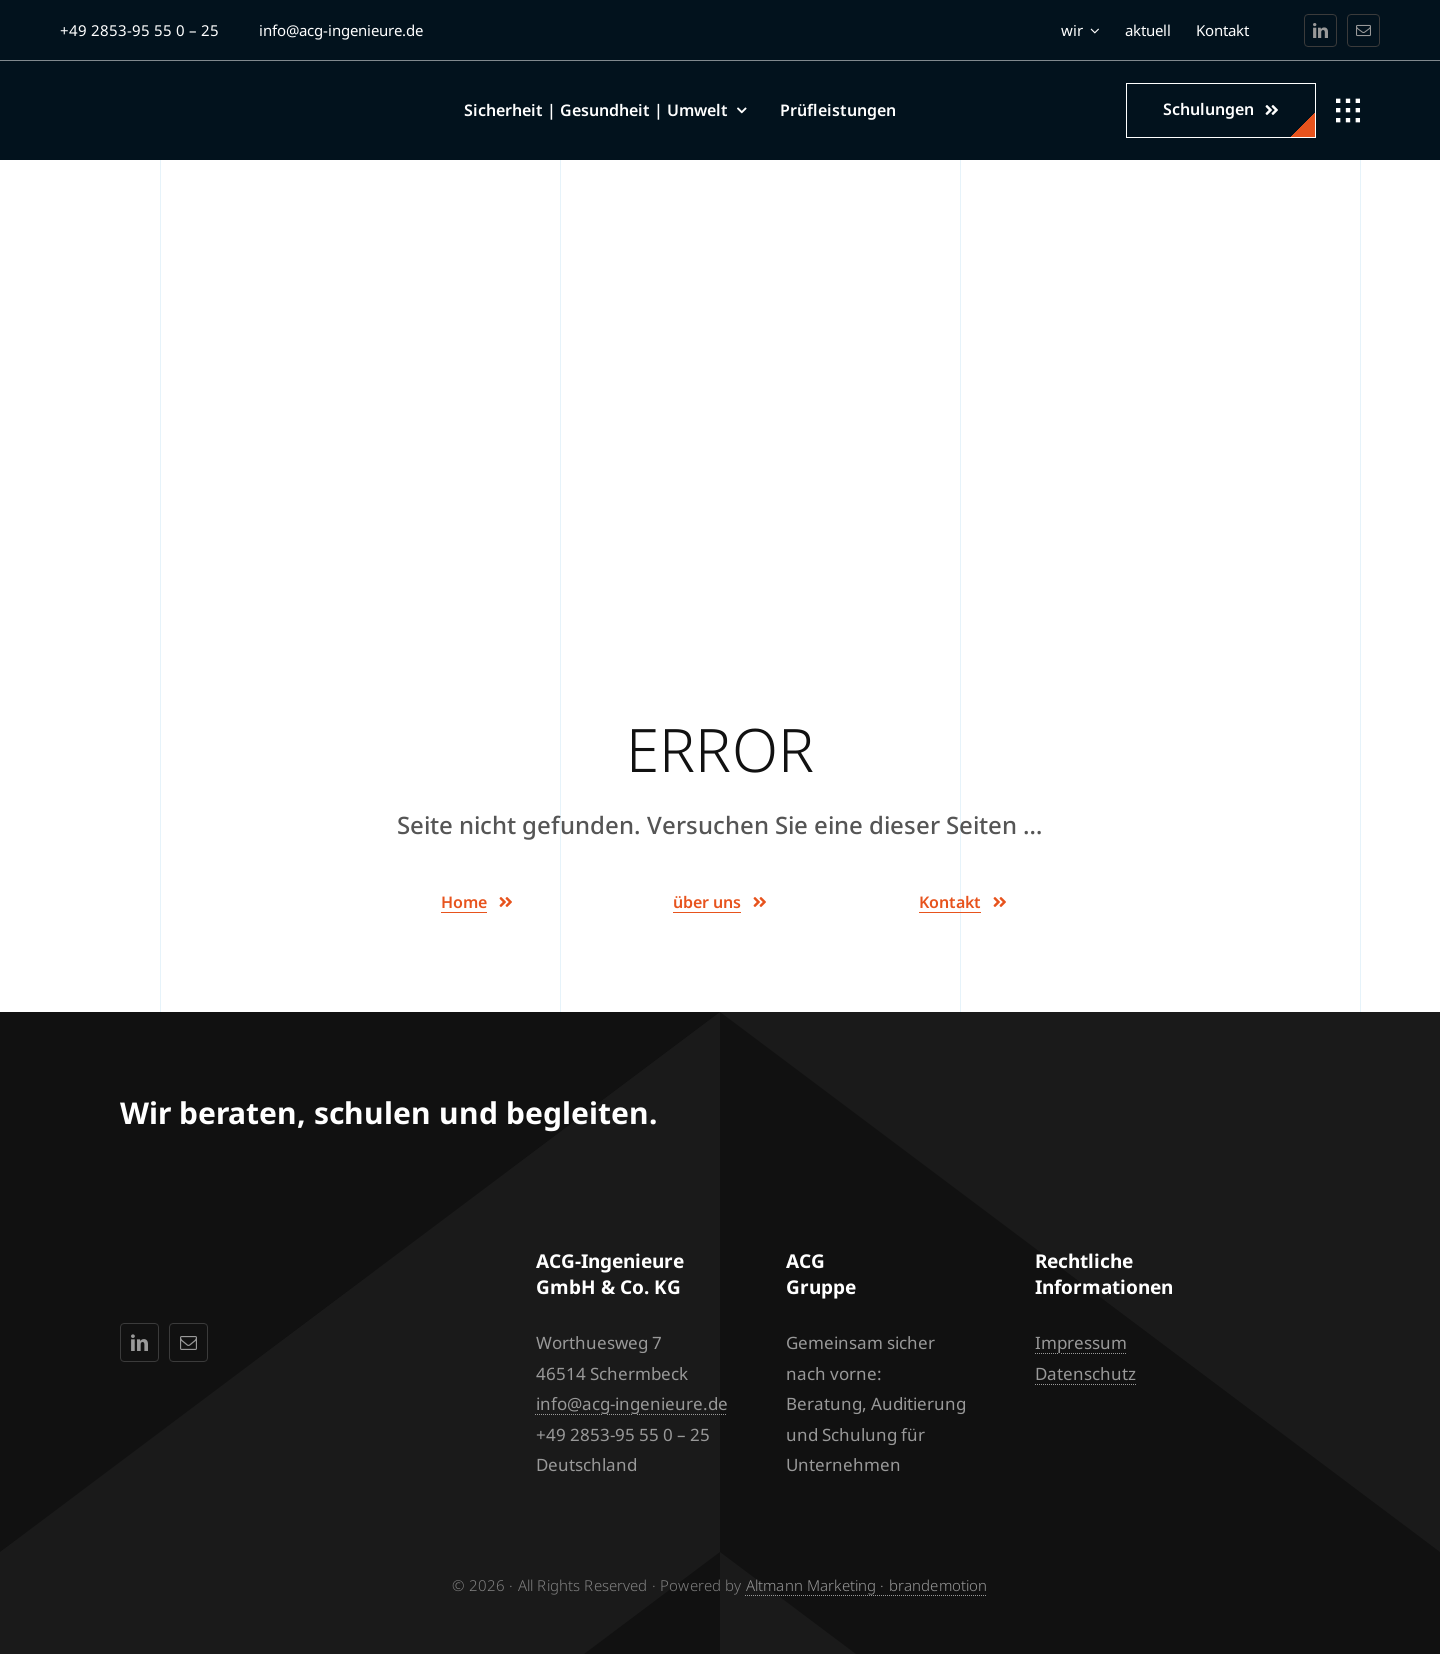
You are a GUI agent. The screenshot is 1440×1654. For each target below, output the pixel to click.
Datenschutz (1085, 1373)
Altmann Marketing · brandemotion (867, 1585)
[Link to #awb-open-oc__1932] (1348, 111)
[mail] (1363, 30)
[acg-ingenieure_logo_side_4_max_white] (187, 97)
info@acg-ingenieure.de (632, 1403)
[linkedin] (1320, 30)
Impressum (1081, 1342)
